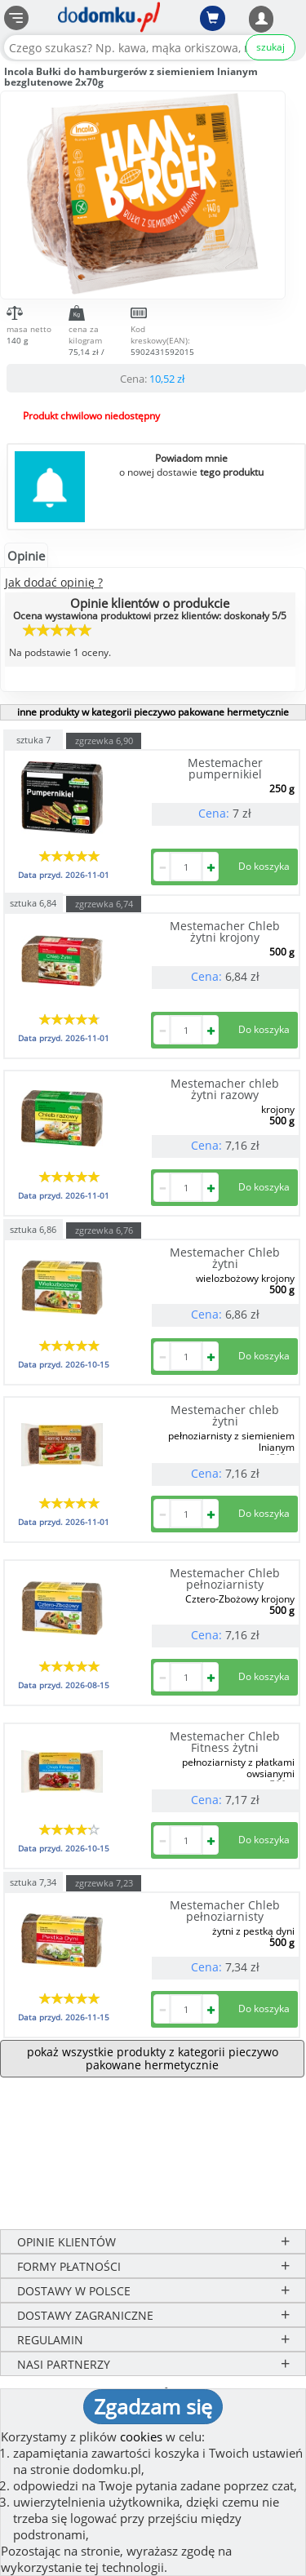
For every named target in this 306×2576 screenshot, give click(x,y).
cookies (141, 2436)
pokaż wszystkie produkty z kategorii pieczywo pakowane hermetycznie (152, 2058)
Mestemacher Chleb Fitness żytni (225, 1741)
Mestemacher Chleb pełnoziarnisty (225, 1578)
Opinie (26, 556)
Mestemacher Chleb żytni (225, 1257)
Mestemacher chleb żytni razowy (225, 1088)
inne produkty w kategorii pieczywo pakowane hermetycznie (153, 712)
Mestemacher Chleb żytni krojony (225, 931)
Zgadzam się (153, 2406)
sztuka (33, 739)
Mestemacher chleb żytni (225, 1415)
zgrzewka (104, 740)
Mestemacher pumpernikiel (225, 768)
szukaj (270, 47)
